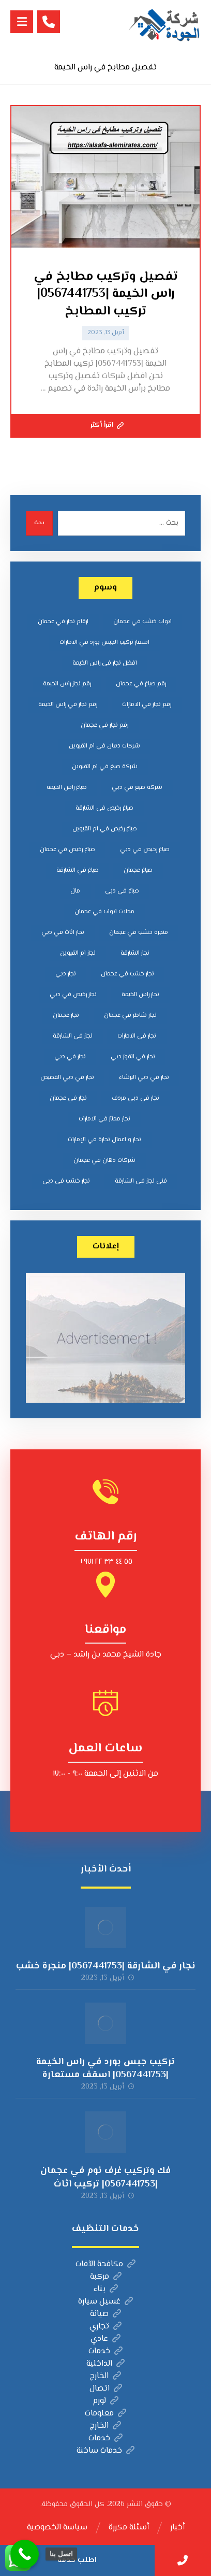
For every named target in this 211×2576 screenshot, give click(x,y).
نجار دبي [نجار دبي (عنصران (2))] (65, 974)
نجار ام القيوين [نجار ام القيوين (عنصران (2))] (78, 953)
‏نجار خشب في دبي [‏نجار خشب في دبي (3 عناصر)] (66, 1181)
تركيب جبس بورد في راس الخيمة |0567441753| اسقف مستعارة (105, 2068)
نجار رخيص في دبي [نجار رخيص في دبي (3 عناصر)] (73, 995)
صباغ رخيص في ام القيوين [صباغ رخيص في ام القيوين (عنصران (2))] (104, 829)
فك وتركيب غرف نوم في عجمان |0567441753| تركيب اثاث (105, 2177)
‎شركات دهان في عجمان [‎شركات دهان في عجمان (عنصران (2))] (104, 1160)
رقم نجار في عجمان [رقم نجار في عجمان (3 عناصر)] (104, 725)
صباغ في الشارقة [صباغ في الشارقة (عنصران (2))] (77, 870)
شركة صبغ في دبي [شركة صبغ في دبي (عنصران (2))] (137, 788)
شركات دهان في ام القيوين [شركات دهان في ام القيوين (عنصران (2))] (104, 746)
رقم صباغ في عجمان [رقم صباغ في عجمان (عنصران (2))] (141, 684)
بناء (106, 2289)
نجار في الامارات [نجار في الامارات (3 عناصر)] (136, 1036)
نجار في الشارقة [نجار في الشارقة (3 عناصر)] (73, 1036)
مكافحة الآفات (105, 2264)
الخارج (105, 2376)
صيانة (105, 2314)
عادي (105, 2339)
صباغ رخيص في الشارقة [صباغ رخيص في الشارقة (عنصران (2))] (104, 808)
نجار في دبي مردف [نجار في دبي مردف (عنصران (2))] (135, 1098)
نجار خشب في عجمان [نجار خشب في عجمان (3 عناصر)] (127, 974)
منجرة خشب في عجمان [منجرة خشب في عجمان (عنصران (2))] (138, 933)
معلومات (105, 2413)
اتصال (105, 2388)
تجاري (105, 2326)
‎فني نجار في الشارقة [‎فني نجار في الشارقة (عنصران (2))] (141, 1181)
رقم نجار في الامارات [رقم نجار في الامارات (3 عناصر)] (146, 705)
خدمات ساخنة (105, 2450)
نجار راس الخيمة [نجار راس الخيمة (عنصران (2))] (140, 995)
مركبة (106, 2276)
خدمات (105, 2351)
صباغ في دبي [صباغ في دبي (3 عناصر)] (122, 891)
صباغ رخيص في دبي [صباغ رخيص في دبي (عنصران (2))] (145, 850)
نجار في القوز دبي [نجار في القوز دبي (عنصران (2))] (133, 1057)
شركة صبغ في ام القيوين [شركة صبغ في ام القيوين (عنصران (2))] (105, 767)
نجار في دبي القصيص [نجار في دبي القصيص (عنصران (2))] (67, 1078)
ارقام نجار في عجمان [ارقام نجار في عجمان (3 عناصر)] (63, 622)
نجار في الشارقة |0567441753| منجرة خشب (105, 1966)
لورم (105, 2401)
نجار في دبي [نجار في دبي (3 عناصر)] (70, 1057)
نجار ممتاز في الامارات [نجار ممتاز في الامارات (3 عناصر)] (104, 1119)
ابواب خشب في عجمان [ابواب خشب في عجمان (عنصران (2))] (142, 622)
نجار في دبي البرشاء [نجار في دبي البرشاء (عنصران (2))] (144, 1078)
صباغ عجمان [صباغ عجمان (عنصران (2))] (138, 870)
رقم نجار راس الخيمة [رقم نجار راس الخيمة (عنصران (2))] (67, 684)
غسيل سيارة (105, 2301)
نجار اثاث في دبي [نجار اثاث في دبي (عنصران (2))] (62, 933)
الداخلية (105, 2363)
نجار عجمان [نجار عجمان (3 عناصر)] (66, 1015)
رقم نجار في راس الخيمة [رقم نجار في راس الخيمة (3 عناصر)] (67, 705)
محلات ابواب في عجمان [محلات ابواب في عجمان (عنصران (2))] (104, 912)
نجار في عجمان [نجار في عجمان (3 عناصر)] (68, 1098)
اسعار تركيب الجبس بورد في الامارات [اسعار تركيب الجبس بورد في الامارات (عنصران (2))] (104, 642)
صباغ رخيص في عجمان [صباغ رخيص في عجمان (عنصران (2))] (67, 850)
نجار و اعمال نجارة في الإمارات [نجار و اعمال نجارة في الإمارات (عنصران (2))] (104, 1140)
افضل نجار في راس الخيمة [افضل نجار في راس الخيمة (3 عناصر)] (104, 663)
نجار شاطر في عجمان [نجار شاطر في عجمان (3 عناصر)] (130, 1015)
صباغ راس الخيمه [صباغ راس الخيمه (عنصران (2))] (67, 788)
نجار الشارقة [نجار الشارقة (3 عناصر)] (134, 953)
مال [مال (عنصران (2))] (75, 891)
